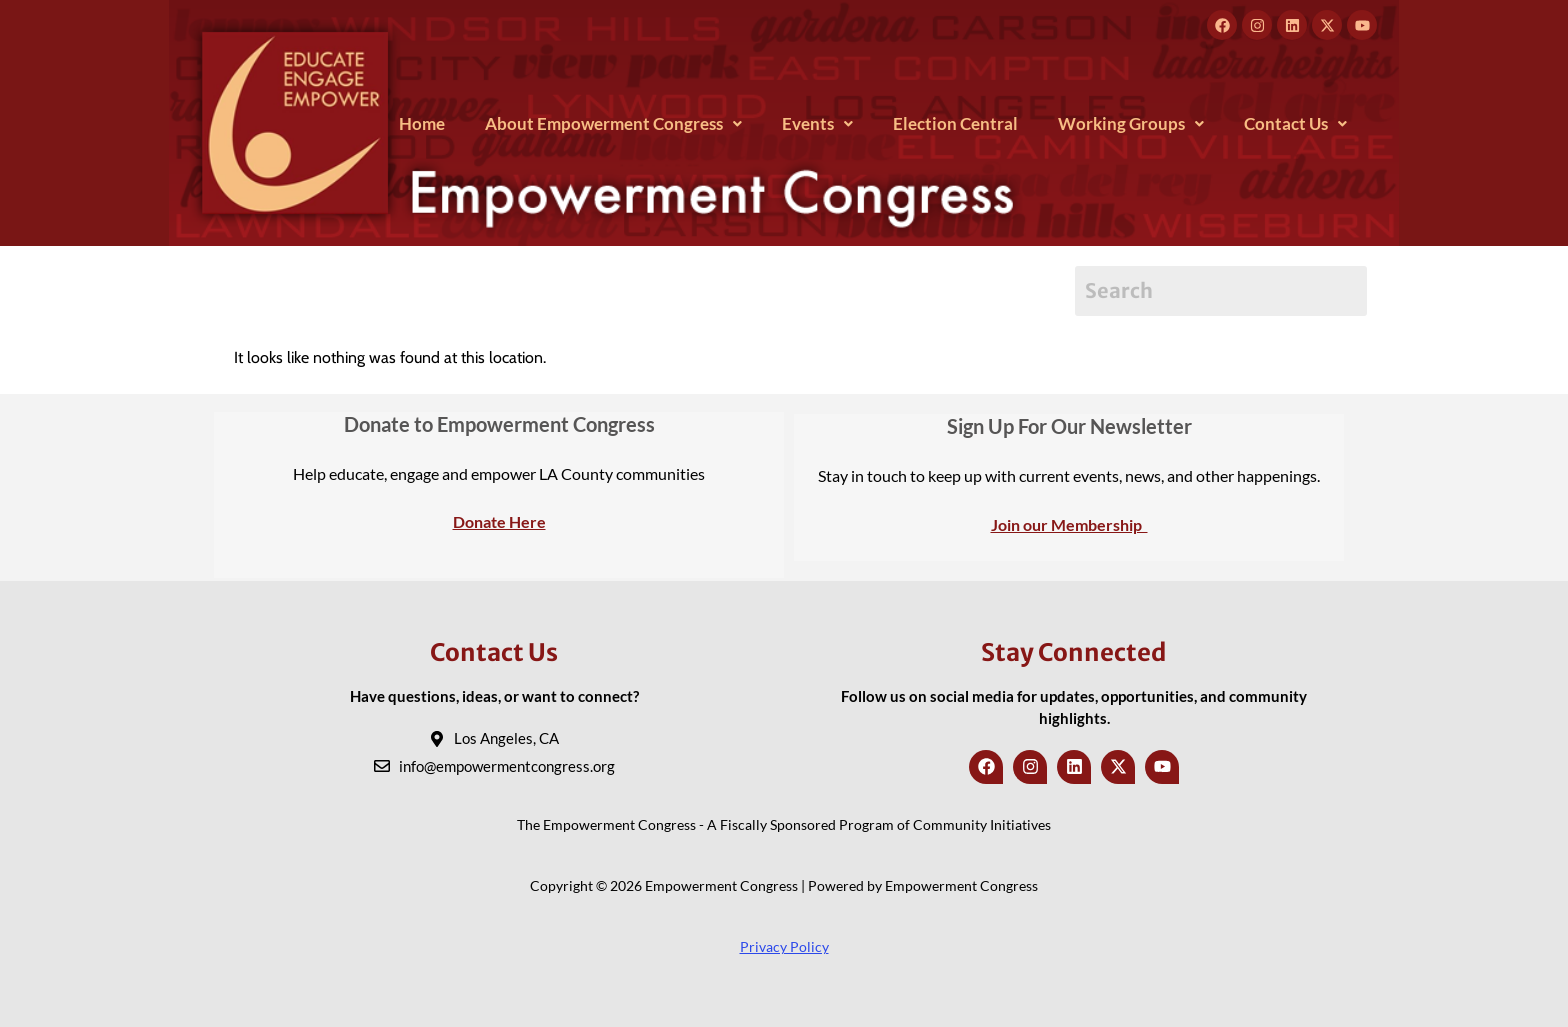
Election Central (955, 123)
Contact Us (1295, 123)
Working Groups (1131, 123)
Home (422, 123)
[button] (613, 123)
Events (817, 123)
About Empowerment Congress (613, 123)
